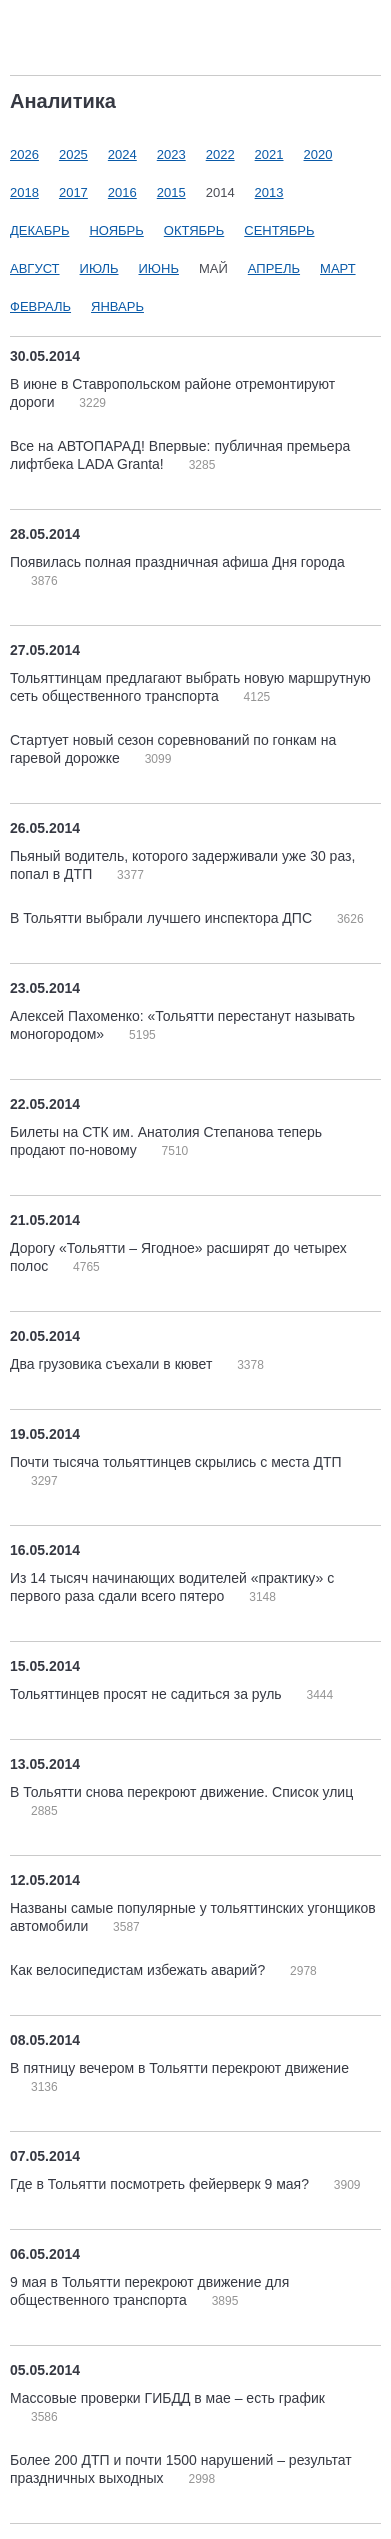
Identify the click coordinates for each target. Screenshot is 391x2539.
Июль (99, 268)
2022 (220, 154)
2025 (73, 154)
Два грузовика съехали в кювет (113, 1364)
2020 (318, 154)
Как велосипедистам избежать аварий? (139, 1970)
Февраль (40, 306)
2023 (171, 154)
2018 (24, 192)
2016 (122, 192)
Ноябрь (116, 230)
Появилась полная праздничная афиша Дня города (177, 562)
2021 (269, 154)
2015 (171, 192)
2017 (73, 192)
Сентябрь (279, 230)
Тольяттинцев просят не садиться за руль (148, 1694)
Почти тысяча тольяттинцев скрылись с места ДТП (176, 1462)
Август (35, 268)
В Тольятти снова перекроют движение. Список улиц (181, 1792)
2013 (269, 192)
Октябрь (194, 230)
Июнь (159, 268)
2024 (122, 154)
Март (338, 268)
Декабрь (39, 230)
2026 (24, 154)
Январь (117, 306)
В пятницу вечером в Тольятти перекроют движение (179, 2068)
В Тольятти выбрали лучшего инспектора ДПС (163, 918)
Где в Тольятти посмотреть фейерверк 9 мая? (161, 2184)
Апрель (274, 268)
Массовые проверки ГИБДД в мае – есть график (167, 2398)
